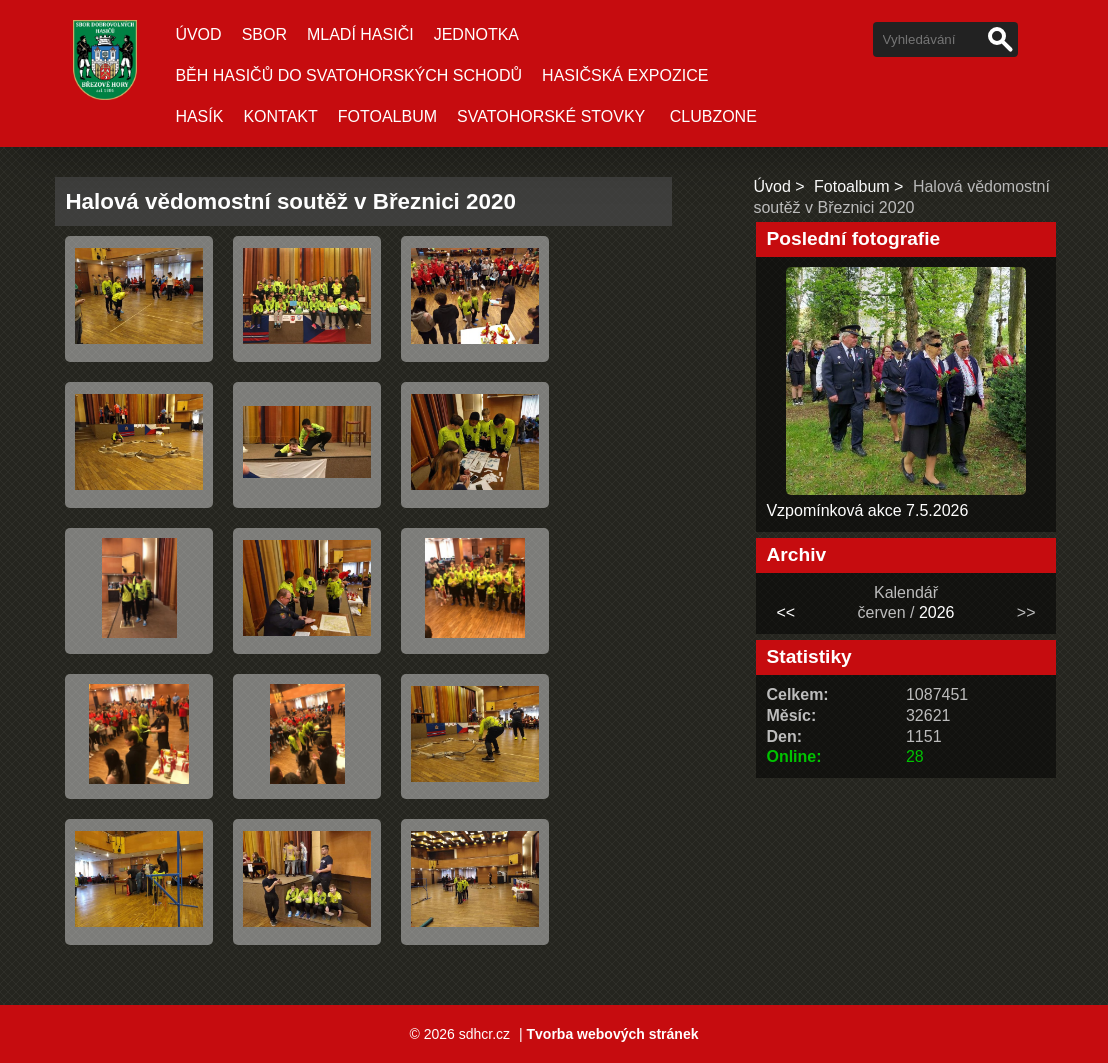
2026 (937, 612)
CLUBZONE (713, 116)
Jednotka (476, 34)
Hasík (199, 116)
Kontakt (280, 116)
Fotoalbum (387, 116)
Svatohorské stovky (551, 116)
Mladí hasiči (360, 34)
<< (786, 612)
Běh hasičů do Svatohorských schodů (348, 75)
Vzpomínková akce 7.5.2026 (867, 510)
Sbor (264, 34)
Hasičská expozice (625, 75)
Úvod (198, 34)
